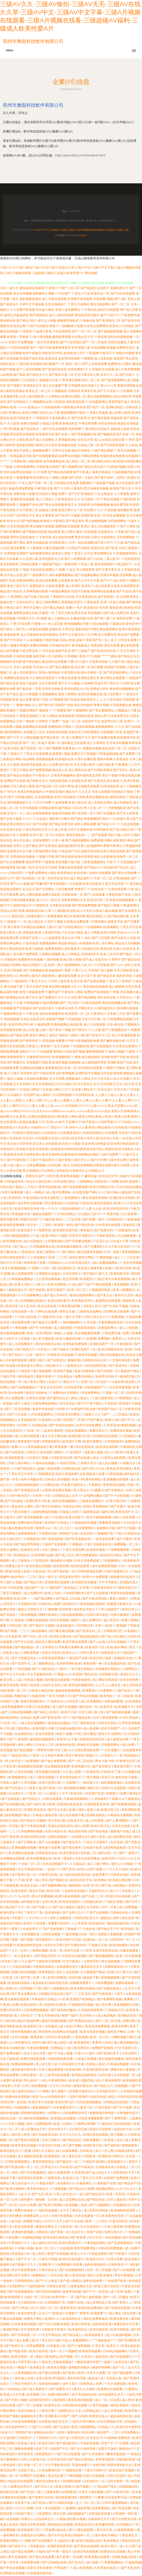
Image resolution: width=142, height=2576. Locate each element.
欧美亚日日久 (96, 2259)
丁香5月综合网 (20, 624)
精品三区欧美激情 (100, 2275)
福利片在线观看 (108, 310)
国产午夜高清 (97, 781)
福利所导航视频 (31, 764)
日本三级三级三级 (91, 1712)
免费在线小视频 (24, 494)
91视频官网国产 (27, 710)
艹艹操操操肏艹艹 (104, 2340)
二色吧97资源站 (125, 477)
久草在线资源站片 (69, 1777)
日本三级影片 (51, 2140)
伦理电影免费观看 (75, 1344)
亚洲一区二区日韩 (93, 1382)
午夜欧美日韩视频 (48, 1961)
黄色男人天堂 (11, 2086)
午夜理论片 (98, 1014)
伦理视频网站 (48, 694)
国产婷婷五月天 (37, 781)
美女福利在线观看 (95, 986)
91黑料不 (114, 959)
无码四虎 (84, 504)
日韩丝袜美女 (48, 2270)
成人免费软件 (33, 1593)
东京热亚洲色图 (111, 1073)
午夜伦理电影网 (53, 548)
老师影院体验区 (79, 2367)
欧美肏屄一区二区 (125, 856)
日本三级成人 (51, 1550)
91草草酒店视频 (70, 380)
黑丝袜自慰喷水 (11, 889)
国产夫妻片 (118, 1506)
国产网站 (19, 542)
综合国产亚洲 (95, 1793)
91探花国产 (75, 1452)
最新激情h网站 (123, 840)
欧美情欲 (106, 1696)
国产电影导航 (18, 2351)
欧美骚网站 (111, 927)
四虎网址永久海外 (85, 1837)
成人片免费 (50, 764)
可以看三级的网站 (18, 1728)
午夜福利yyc (47, 1420)
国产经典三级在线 (36, 597)
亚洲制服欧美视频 (24, 1847)
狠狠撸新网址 (105, 2189)
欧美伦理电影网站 (129, 461)
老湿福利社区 (72, 2319)
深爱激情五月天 (124, 2172)
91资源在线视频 (84, 727)
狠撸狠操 (39, 2275)
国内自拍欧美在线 (48, 1344)
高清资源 (65, 1609)
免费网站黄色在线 (16, 678)
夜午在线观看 (18, 2557)
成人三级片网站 (98, 1864)
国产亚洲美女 (102, 1766)
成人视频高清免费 (87, 786)
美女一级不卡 (48, 1577)
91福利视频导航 (123, 472)
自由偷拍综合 (24, 1734)
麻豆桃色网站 (91, 1057)
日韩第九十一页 (112, 1755)
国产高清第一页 (82, 813)
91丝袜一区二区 (29, 1864)
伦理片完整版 (80, 591)
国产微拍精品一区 (27, 1647)
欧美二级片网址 (103, 943)
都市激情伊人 (45, 1939)
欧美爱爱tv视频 (59, 754)
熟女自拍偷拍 (83, 705)
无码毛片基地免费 (58, 2037)
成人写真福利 (29, 634)
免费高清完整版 (121, 1430)
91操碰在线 (87, 320)
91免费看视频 (53, 916)
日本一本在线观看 (48, 2508)
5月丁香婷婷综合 (84, 1723)
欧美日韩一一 (23, 1598)
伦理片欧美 (50, 1902)
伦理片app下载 (49, 412)
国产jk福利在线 (75, 1945)
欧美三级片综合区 (107, 2286)
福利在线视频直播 (120, 337)
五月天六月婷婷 (60, 2086)
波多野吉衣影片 (85, 1609)
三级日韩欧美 (105, 764)
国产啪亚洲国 (64, 856)
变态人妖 (105, 1837)
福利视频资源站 (30, 299)
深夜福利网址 (25, 580)
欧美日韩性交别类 (27, 1208)
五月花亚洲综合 (86, 597)
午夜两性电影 (48, 1533)
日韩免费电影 (126, 537)
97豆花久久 (100, 1241)
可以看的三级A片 (89, 1214)
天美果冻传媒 (98, 662)
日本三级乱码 (117, 2199)
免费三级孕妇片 (131, 1793)
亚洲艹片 (107, 2443)
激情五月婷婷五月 (30, 1609)
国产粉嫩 (36, 884)
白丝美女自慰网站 (125, 1046)
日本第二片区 (116, 1014)
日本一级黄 (112, 1252)
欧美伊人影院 (61, 553)
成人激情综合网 (117, 1739)
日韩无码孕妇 (107, 1723)
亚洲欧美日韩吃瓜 (111, 2156)
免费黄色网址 (54, 949)
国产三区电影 (101, 938)
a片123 (102, 808)
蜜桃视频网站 (104, 727)
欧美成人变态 (27, 2443)
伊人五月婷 (28, 1306)
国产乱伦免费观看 (12, 862)
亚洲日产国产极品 (90, 1420)
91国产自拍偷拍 (37, 326)
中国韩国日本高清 (73, 407)
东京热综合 (67, 1403)
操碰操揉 (74, 1062)
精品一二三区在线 (68, 1219)
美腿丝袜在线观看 (70, 867)
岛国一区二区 (71, 721)
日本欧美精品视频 (24, 2324)
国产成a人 (21, 1246)
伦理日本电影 (116, 2476)
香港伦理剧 (82, 537)
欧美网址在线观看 (66, 2032)
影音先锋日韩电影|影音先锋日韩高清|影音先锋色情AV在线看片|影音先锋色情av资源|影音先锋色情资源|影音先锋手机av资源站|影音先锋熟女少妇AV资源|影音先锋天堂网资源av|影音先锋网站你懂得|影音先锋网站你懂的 (70, 1149)
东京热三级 (9, 1961)
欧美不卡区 (69, 1712)
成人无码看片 (112, 694)
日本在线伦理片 (80, 1263)
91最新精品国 (90, 1512)
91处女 (70, 569)
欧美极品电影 (67, 445)
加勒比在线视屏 (100, 873)
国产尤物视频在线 (35, 970)
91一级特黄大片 (88, 1782)
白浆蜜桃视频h (125, 2530)
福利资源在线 (75, 402)
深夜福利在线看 (100, 2513)
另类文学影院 (51, 1652)
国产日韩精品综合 (24, 1658)
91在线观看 (45, 1051)
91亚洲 (63, 1999)
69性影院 (59, 402)
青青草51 (80, 889)
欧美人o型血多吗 (23, 1252)
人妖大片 (87, 965)
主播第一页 (46, 613)
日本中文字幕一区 (94, 1019)
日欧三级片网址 (19, 1463)
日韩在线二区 (42, 1571)
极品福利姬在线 (118, 1923)
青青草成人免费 (91, 2384)
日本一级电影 (25, 721)
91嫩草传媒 (89, 1176)
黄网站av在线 (62, 1051)
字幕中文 (134, 2199)
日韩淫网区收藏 (42, 1555)
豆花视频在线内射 (40, 2573)
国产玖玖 (32, 997)
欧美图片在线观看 (80, 299)
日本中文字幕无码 (71, 634)
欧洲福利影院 (15, 1458)
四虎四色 (15, 1198)
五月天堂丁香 (87, 976)
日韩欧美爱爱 (55, 586)
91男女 (130, 440)
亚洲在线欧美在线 (29, 1945)
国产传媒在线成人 (110, 1988)
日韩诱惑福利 (24, 2281)
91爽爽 (99, 2497)
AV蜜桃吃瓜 (41, 905)
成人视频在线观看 (30, 2156)
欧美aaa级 (112, 1420)
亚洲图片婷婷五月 (82, 2091)
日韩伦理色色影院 (13, 1257)
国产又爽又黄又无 (108, 569)
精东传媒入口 (90, 385)
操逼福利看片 (66, 1625)
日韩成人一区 (126, 2167)
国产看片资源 (103, 477)
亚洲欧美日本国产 (57, 2416)
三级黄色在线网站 (90, 1311)
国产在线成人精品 (87, 1458)
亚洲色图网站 (60, 1024)
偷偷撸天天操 (106, 1528)
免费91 (63, 494)
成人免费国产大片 (78, 737)
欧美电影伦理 (120, 1273)
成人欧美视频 (83, 2568)
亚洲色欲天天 (32, 385)
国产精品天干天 (37, 375)
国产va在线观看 (124, 2270)
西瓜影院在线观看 (22, 434)
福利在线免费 (93, 2281)
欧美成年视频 (58, 1062)
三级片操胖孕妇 (103, 1398)
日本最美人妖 (56, 2346)
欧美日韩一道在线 (14, 2102)
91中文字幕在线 (50, 2335)
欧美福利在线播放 (84, 1582)
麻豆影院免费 (67, 976)
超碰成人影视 (48, 510)
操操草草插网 (101, 2367)
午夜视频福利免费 (87, 1041)
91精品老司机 (18, 1755)
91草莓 (114, 992)
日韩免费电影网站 (45, 1403)
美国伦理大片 (119, 288)
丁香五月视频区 (11, 1593)
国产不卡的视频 (40, 1328)
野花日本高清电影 (119, 1896)
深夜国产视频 (55, 1019)
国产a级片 (34, 1804)
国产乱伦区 (77, 2562)
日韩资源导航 (74, 1387)
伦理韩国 (72, 1203)
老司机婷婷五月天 (111, 2394)
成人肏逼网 (91, 1728)
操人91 (115, 1891)
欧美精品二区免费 (77, 1588)
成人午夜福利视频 (119, 2335)
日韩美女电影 (120, 1874)
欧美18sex (39, 2097)
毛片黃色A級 (57, 1820)
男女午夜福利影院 (12, 949)
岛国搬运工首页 (34, 732)
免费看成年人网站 (77, 1078)
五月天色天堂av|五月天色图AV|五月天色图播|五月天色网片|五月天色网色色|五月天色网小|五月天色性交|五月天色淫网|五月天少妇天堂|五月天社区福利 (70, 1084)
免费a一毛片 (74, 607)
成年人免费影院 (61, 1918)
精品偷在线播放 (59, 1723)
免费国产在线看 (15, 781)
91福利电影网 (35, 2286)
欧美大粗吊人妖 (11, 932)
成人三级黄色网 (48, 2492)
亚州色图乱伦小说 (51, 559)
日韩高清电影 (122, 2124)
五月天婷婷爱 (48, 683)
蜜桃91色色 (40, 699)
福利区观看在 (120, 2405)
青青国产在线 (69, 1533)
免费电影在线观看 (67, 526)
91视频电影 (59, 391)
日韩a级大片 (54, 1365)
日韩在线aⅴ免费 (50, 1604)
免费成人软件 (99, 689)
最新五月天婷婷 (88, 1907)
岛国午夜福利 (79, 2097)
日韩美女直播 (127, 640)
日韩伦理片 (16, 873)
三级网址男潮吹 (85, 2124)
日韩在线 (131, 407)
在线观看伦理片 (68, 1967)
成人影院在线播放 (12, 391)
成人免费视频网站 (105, 1263)
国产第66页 (46, 705)
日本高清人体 (89, 2151)
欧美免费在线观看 (97, 2557)
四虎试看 (118, 440)
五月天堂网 (57, 1078)
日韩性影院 (92, 1961)
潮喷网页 (86, 2497)
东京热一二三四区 (40, 1225)
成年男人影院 (21, 2134)
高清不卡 (107, 1777)
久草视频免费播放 (21, 1279)
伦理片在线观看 (94, 2476)
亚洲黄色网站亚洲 (69, 1663)
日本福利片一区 (94, 2481)
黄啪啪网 (45, 1371)
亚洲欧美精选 (96, 1815)
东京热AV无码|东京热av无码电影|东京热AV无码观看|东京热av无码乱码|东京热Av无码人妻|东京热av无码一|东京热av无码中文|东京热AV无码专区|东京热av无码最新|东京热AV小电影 (71, 1138)
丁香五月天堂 (81, 293)
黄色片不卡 (71, 1382)
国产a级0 (120, 299)
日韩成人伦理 (69, 1512)
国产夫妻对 (125, 1539)
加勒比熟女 (8, 364)
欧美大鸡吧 (108, 932)
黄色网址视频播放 (121, 689)
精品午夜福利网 (74, 916)
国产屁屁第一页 (31, 748)
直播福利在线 (123, 1658)
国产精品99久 (18, 2546)
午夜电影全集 (43, 488)
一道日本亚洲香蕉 (46, 342)
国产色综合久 (32, 1799)
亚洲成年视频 (96, 1550)
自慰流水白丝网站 (33, 2535)
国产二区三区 (70, 288)
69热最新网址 (129, 905)
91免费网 (69, 2508)
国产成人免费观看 (54, 1761)
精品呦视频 (11, 1019)
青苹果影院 (47, 1972)
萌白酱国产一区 (54, 364)
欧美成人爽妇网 (120, 1880)
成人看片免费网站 (59, 1192)
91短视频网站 (93, 927)
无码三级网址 (9, 1550)
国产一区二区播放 (116, 2297)
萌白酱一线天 (25, 867)
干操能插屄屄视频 (84, 1523)
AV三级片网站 (110, 1192)
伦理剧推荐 (101, 829)
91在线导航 (97, 2465)
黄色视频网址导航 (76, 624)
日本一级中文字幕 (69, 1317)
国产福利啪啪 (30, 521)
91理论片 (10, 791)
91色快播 (110, 510)
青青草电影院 (105, 2459)
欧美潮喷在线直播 (21, 1853)
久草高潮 (11, 2237)
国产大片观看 (127, 1528)
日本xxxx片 (40, 1918)
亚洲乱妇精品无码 (61, 1826)
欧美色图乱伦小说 (76, 689)
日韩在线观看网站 (72, 1615)
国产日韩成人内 (23, 2308)
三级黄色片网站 (11, 759)
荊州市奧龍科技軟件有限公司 (33, 105)
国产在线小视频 (11, 819)
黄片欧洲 (49, 1804)
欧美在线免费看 (46, 580)
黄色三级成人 (80, 1398)
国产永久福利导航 (83, 2448)
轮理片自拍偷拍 (65, 797)
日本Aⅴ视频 (16, 2124)
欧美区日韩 (47, 2443)
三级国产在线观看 (54, 1544)
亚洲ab (85, 526)
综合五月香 (85, 440)
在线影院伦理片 (40, 2400)
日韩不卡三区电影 (18, 1338)
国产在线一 (63, 434)
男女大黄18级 (105, 1761)
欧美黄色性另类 (113, 2216)
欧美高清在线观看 (80, 2400)
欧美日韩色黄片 (21, 418)
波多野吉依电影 (21, 472)
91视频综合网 (72, 2470)
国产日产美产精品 (90, 1403)
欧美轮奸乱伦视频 (113, 2551)
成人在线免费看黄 (38, 813)
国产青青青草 (28, 1041)
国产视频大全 (59, 1880)
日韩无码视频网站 (63, 775)
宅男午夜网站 (120, 1615)
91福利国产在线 (105, 2183)
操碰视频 (119, 515)
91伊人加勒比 (48, 716)
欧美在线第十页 (32, 2004)
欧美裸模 (36, 364)
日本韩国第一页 (124, 2075)
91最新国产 (54, 1588)
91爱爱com (39, 624)
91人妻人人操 (92, 1208)
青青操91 (46, 1046)
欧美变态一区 (100, 293)
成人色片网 (104, 2004)
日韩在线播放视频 (22, 900)
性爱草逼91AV (72, 748)
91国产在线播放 (105, 813)
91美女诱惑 (103, 2107)
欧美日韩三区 (110, 1810)
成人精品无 (35, 921)
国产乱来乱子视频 (116, 1306)
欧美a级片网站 (117, 1647)
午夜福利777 (63, 2568)
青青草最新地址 (43, 2161)
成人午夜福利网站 (55, 2080)
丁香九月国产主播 (35, 986)
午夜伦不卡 (107, 353)
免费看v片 (131, 1999)
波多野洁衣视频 (69, 456)
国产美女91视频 (60, 1030)
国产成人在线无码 (94, 959)
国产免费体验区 (11, 2053)
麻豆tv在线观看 (86, 532)
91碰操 (61, 2519)
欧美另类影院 (57, 1284)
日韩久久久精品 (43, 2151)
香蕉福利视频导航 (81, 1685)
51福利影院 (20, 981)
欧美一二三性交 (97, 2221)
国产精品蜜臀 (123, 2373)
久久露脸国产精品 (93, 1972)
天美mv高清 (103, 1625)
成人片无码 (84, 911)
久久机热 (132, 445)
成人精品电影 (107, 2015)
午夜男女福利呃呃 (114, 1458)
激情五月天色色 (46, 445)
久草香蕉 (78, 2172)
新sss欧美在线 (75, 2275)
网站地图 (91, 273)
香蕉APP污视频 (89, 656)
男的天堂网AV (32, 607)
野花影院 (59, 2378)
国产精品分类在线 (91, 467)
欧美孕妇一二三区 (24, 1577)
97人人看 (94, 1030)
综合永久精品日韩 (39, 1181)
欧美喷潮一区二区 (77, 1014)
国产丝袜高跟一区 (24, 2335)
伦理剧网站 (16, 2286)
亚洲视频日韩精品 (33, 1301)
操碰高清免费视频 (21, 488)
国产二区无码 (69, 1003)
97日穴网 (91, 634)
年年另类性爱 (30, 2329)
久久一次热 (19, 1950)
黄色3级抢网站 (100, 304)
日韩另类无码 (57, 2459)
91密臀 (113, 1181)
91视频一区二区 (113, 1393)
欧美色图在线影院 (93, 1604)
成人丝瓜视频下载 (55, 385)
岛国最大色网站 (11, 965)
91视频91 (35, 1268)
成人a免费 (82, 1826)
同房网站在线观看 (106, 1436)
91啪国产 (21, 2367)
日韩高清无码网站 (68, 1414)
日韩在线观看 (52, 1799)
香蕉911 (55, 326)
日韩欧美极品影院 (124, 2557)
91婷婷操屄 (99, 1799)
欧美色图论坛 (39, 477)
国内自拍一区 (89, 1707)
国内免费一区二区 (14, 1690)
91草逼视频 (47, 1041)
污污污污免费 (42, 802)
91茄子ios (120, 1994)
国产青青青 (78, 2237)
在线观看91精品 (37, 1062)
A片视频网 (56, 699)
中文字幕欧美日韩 (57, 2465)
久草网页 (42, 721)
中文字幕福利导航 (30, 1869)
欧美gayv (34, 407)
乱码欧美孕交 (129, 597)
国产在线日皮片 (43, 1008)
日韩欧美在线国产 (48, 467)
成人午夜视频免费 (123, 1035)
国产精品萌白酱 (118, 916)
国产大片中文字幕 (86, 580)
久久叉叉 (85, 791)
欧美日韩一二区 (63, 2297)
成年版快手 (72, 949)
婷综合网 (88, 2432)
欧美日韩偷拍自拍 (111, 1349)
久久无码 (70, 997)
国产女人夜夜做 (127, 813)
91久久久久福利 (117, 1869)
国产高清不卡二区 (98, 1035)
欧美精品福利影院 (84, 2075)
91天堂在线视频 (19, 1967)
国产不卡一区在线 (96, 2291)
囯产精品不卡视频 (42, 1625)
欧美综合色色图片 (72, 2259)
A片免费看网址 (31, 1295)
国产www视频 (19, 884)
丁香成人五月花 (82, 553)
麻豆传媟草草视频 (95, 1198)
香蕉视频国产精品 (96, 819)
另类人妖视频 (101, 791)
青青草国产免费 (35, 1263)
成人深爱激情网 (22, 1273)
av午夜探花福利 (54, 791)
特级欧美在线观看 (112, 456)
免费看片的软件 (59, 1923)
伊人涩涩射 (55, 624)
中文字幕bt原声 (84, 764)
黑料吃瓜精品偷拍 (22, 537)
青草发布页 (26, 2454)
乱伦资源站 (133, 1701)
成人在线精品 (33, 1241)
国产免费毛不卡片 (51, 997)
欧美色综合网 (16, 326)
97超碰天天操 (98, 1945)
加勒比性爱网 (125, 353)
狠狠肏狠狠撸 (24, 2448)
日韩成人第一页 (88, 445)
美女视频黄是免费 (87, 1333)
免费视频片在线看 (70, 2264)
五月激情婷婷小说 (30, 2302)
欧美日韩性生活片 (19, 824)
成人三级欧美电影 (27, 1652)
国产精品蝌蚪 (44, 1598)
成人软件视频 (9, 651)
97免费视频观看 (118, 1550)
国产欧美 (112, 548)
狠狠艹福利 (70, 2015)
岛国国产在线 (28, 938)
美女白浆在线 (47, 1306)
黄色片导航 (37, 1891)
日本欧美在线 (105, 2167)
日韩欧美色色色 (47, 1853)
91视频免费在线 (11, 1014)
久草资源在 (121, 759)
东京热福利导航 (96, 1365)
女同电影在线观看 (90, 1068)
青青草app (43, 1528)
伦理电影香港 (9, 699)
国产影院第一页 (108, 597)
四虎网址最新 (72, 2481)
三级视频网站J (111, 1560)
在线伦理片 (31, 1929)
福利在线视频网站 (65, 1501)
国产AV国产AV (110, 315)
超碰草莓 (83, 2508)
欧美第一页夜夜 (18, 337)
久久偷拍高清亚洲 (41, 678)
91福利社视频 (22, 656)
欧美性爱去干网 (11, 1912)
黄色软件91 (134, 624)
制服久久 (92, 1755)
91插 (130, 889)
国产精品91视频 (109, 905)
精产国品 (77, 819)
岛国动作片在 (91, 721)
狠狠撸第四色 (54, 1068)
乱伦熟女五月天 (82, 337)
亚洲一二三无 (58, 1257)
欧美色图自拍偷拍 (83, 1988)
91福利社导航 (66, 1463)
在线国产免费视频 (116, 2178)
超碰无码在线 (90, 851)
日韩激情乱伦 (122, 2205)
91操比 (99, 1279)
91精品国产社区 (69, 851)
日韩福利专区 (90, 954)
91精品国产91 (123, 564)
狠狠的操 (74, 1360)
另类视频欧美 (117, 808)
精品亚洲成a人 (96, 916)
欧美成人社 (70, 2178)
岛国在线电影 (71, 1208)
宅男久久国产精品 (25, 846)
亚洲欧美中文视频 (87, 1073)
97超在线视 (30, 943)
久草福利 (95, 369)
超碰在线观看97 (43, 1214)
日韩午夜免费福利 (115, 2503)
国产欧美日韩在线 (103, 651)
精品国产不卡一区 (18, 1907)
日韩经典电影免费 (90, 1571)
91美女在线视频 (125, 450)
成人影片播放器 (43, 1338)
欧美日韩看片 (65, 2486)
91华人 (23, 483)
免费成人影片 (15, 1566)
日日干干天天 (53, 2221)
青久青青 (13, 927)
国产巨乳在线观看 (55, 429)
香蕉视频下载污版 (67, 862)
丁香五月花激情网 (35, 754)
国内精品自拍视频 (61, 2524)
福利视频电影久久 (19, 802)
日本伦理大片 (57, 2129)
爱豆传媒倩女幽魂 (96, 488)
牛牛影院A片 (41, 775)
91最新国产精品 (50, 564)
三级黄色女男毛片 (20, 2486)
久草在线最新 (28, 808)
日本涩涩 (72, 1701)
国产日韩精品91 (18, 402)
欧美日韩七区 (65, 2102)
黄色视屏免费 (21, 1322)
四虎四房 (106, 949)
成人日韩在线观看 (27, 1436)
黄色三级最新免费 (31, 992)
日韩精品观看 (28, 564)
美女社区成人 (22, 840)
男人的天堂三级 (47, 2064)
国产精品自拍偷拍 (19, 775)
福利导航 (39, 656)
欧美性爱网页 (93, 1441)
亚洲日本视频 (109, 575)
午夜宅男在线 (28, 651)
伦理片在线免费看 (89, 1425)
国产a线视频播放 (23, 1387)
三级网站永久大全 (69, 2411)
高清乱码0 (98, 548)
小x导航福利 (8, 959)
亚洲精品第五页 (89, 678)
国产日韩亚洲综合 (70, 927)
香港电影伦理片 (72, 602)
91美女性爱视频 (131, 1263)
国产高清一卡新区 (81, 477)
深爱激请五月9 (111, 1652)
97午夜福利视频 (115, 467)
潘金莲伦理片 (123, 1766)
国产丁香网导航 (116, 2118)
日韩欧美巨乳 (113, 1631)
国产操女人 (8, 629)
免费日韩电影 (30, 423)
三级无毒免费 (64, 889)
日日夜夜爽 (129, 1214)
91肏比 (86, 938)
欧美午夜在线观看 (68, 1896)
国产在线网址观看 (103, 737)
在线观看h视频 (103, 299)
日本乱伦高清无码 (32, 1019)
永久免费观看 (15, 1398)
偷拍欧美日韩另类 (24, 2069)
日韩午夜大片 (90, 1652)
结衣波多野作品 (116, 2497)
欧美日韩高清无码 (116, 1208)
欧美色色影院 (66, 1745)
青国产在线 (95, 2232)
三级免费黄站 (71, 1198)
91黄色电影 (92, 602)
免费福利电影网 (22, 2064)
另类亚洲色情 (107, 423)
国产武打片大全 (94, 1468)
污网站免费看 (90, 456)
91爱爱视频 (21, 477)
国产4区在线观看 (69, 2454)
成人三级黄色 (21, 1560)
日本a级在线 (115, 1024)
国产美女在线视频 (51, 504)
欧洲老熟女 (112, 2541)
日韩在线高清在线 (129, 2097)
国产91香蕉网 (18, 1739)
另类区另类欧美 (53, 689)
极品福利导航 (9, 992)
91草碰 (119, 532)
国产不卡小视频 (69, 683)
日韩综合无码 (72, 1506)
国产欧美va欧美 (73, 2373)
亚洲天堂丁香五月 (106, 683)
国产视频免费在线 (54, 1885)
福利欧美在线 (66, 911)
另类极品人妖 (54, 2026)
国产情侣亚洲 (84, 1225)
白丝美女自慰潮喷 (75, 1956)
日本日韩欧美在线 (126, 970)
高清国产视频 (63, 1371)
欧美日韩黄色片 (93, 884)
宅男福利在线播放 (22, 856)
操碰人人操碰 (64, 1333)
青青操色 (45, 2032)
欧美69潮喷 (30, 412)
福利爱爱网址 (13, 732)
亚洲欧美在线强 (35, 1810)
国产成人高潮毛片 (35, 2389)
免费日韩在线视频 (24, 1972)
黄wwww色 (108, 385)
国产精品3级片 (26, 320)
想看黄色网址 (9, 2541)
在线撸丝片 (105, 532)
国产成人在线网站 (41, 440)
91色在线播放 (112, 2237)
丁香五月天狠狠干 (96, 1842)
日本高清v (66, 2167)
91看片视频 (91, 1777)
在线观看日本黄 (111, 732)
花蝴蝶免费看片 (81, 1983)
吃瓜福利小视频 (46, 494)
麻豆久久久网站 (85, 2389)
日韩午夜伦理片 (19, 1495)
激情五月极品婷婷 (16, 315)
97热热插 (111, 1403)
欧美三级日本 (77, 802)
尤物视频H (122, 2086)
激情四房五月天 (92, 1967)
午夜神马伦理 (64, 1008)
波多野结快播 (72, 2291)
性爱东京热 (79, 613)
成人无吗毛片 (23, 2015)
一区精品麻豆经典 (19, 456)
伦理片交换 (72, 1950)
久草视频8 (71, 656)
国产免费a (97, 1869)
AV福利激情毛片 (105, 1008)
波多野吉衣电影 (76, 1891)
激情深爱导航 (9, 1219)
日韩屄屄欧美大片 (86, 1918)
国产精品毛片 (72, 1842)
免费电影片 (37, 586)
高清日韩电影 (13, 970)
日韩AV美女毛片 (94, 1317)
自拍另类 (86, 1533)
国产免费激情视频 (124, 1804)
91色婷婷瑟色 (130, 559)
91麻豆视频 (70, 1934)
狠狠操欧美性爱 (11, 662)
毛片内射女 (57, 835)
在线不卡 (55, 1382)
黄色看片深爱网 (50, 1847)
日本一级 (58, 840)
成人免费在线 (107, 634)
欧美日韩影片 (75, 1517)
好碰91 (109, 1268)
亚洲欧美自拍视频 (14, 2497)
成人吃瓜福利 (125, 483)
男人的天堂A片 (67, 2194)
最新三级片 (37, 1360)
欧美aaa (82, 1869)
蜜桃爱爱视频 (61, 337)
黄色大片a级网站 (110, 1734)
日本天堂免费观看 (87, 1560)
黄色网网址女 (103, 553)
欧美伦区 (77, 1793)
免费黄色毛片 (126, 347)
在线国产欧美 (93, 1847)
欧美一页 (70, 1068)
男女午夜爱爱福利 (24, 2270)
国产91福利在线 (43, 1669)
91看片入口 (79, 970)
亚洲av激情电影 (50, 672)
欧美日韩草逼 (81, 2324)
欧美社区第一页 (98, 900)
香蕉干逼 (35, 1788)
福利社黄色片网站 (82, 1257)
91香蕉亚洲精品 (27, 716)
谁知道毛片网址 (111, 1555)
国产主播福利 (94, 1246)
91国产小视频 (53, 921)
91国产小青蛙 (126, 526)
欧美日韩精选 (120, 2329)
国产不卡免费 (122, 2107)
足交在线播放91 (56, 304)
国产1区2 (119, 2367)
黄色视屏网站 (109, 629)
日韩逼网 (74, 385)
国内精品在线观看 (57, 1680)
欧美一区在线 (103, 515)
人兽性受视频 (24, 1772)
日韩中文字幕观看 (31, 304)
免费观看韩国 (27, 1533)
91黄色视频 (80, 2037)
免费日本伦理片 (11, 2010)
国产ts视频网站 (77, 710)
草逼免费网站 (91, 1393)
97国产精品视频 (102, 450)
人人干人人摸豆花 (108, 1685)
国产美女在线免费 (124, 873)
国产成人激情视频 (89, 2297)
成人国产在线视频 (65, 1707)
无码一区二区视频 (99, 2270)
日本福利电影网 (16, 1360)
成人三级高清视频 (42, 1777)
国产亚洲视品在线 (12, 997)
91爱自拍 (85, 1203)
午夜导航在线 (70, 672)
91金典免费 (60, 802)
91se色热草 (116, 1382)
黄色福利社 (40, 1983)
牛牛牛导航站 (108, 1582)
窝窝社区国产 (35, 1176)
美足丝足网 (56, 2476)
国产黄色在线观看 (27, 2140)
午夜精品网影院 (60, 591)
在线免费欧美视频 (103, 347)
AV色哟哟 (87, 683)
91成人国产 (76, 1284)
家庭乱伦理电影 (128, 423)
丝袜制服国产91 (96, 1387)
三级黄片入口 (91, 1414)
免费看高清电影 (110, 1523)
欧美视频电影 (61, 1057)
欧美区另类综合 (61, 1636)
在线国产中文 (59, 2448)
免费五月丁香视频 (83, 754)
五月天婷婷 (61, 1046)
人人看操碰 (34, 548)
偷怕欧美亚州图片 (86, 315)
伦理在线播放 (117, 342)
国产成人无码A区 (56, 1295)
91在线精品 (12, 2389)
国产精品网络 (87, 997)
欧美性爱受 (19, 1891)
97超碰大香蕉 (42, 331)
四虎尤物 (75, 1977)
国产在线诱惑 (127, 911)
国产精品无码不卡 (48, 1956)
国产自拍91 (16, 1355)
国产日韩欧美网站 (100, 770)
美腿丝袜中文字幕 (126, 2324)
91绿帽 (25, 2541)
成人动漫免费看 (67, 2151)
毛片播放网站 (9, 2459)
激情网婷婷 (72, 965)
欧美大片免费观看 (96, 1577)
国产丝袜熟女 (115, 1490)
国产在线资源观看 (118, 2308)
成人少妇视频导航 (103, 526)
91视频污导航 (45, 856)
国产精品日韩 (33, 1582)
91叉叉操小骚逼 (72, 932)
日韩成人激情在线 (45, 1815)
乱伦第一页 (82, 667)
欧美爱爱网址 (85, 1528)
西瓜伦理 (128, 1918)
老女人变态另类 (35, 2053)
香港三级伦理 (30, 1685)
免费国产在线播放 (33, 2476)
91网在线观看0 (84, 2530)
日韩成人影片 (13, 607)
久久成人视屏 (72, 1772)
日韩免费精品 (130, 2432)
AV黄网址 (131, 2389)
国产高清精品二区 (108, 320)
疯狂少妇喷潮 (103, 856)
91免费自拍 (57, 1393)
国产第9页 (66, 764)
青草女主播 (67, 1311)
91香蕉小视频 (24, 2248)
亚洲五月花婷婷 (100, 2129)
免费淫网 (129, 2021)
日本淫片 (87, 2356)
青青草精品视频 (114, 1485)
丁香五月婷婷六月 (58, 1696)
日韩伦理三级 (18, 1625)
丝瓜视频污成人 (131, 992)
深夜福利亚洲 (32, 932)
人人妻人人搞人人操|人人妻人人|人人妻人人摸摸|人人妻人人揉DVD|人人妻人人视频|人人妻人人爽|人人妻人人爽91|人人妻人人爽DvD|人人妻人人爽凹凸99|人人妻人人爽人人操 (70, 1100)
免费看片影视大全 (120, 1604)
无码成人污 (106, 2427)
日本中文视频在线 (80, 829)
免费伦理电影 (39, 645)
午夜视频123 (124, 764)
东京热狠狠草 (9, 564)
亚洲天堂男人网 (50, 1782)
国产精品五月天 (128, 656)
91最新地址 (132, 1799)
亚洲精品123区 (62, 2048)
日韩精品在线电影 (116, 2102)
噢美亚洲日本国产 (90, 2362)
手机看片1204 (93, 510)
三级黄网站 (85, 1181)
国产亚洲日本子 (109, 2053)
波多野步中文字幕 (19, 851)
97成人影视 (40, 1236)
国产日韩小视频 (16, 2400)
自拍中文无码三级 (54, 1685)
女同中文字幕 (53, 1945)
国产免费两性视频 (109, 1999)
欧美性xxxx (70, 1652)
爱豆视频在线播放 (111, 2059)
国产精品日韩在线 (81, 2459)
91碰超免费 (42, 1024)
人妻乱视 (22, 440)
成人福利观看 (63, 1328)
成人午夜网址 (96, 743)
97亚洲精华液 (130, 315)
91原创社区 (131, 694)
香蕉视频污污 (117, 2161)
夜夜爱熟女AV (45, 2454)
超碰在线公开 (22, 905)
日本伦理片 (130, 2053)
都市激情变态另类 (88, 775)
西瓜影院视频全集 (114, 1003)
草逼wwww (124, 932)
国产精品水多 (106, 976)
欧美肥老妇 (65, 873)
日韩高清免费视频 (110, 2248)
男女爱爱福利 (54, 1203)
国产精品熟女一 (31, 429)
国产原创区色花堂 (54, 369)
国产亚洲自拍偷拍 (62, 1425)
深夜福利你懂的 (50, 2384)
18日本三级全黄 (59, 981)
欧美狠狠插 (66, 716)
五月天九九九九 (70, 2134)
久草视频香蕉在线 (43, 1246)
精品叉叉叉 (60, 2421)
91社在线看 (74, 884)
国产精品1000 (106, 824)
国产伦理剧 (40, 824)
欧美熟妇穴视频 (122, 791)
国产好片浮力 (103, 542)
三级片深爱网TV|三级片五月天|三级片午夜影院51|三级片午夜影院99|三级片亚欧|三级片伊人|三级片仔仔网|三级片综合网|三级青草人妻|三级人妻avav (69, 1160)
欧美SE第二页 (39, 835)
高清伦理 (11, 1306)
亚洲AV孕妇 (77, 1810)
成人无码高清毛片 (25, 672)
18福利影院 (35, 461)
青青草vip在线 (102, 2042)
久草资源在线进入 (106, 2568)
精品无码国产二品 (35, 965)
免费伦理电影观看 (33, 2059)
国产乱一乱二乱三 (105, 640)
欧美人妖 (93, 1810)
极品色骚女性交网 (21, 1528)
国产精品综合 (96, 2199)
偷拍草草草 (33, 862)
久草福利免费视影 (36, 1078)
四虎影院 (129, 1225)
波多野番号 (101, 1874)
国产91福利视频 (79, 2346)
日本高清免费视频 (24, 2421)
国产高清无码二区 (89, 1631)
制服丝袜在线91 (45, 2432)
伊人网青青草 (85, 569)
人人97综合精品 (111, 699)
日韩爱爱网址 (110, 1745)
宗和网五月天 (25, 618)
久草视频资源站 (66, 440)
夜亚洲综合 (82, 2048)
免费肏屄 (124, 2438)
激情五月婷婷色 (36, 1393)
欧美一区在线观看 (128, 1956)
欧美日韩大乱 (101, 1826)
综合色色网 (16, 1393)
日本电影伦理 (77, 781)
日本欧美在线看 (60, 905)
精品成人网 (64, 2530)
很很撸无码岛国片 (123, 1577)
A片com (76, 986)
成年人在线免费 (124, 1517)
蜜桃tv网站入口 (26, 705)
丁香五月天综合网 (50, 1387)
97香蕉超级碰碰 (108, 754)
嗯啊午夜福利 (48, 1615)
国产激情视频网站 (113, 380)
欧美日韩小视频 (71, 959)
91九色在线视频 (128, 824)
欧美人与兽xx (54, 1593)
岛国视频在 (23, 2107)
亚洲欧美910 (47, 2264)
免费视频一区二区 (126, 1544)
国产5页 (44, 2324)
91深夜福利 (123, 1230)
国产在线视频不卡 (45, 2541)
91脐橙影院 (124, 1398)
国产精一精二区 (105, 618)
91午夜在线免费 (66, 678)
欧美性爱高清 (69, 1853)
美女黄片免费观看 (25, 954)
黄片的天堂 (105, 2530)
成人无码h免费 (121, 2291)
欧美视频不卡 (124, 1707)
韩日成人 (70, 878)
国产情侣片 (79, 1030)
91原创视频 (51, 959)
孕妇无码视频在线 (112, 1355)
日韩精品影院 (124, 2151)
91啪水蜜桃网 (49, 1003)
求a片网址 (68, 532)
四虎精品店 (22, 1555)
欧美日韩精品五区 (102, 1187)
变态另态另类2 (115, 884)
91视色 (24, 569)
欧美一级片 (88, 1934)
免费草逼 (45, 1230)
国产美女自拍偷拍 (48, 1506)
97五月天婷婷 (126, 651)
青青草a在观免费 (92, 2313)
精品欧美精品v (68, 943)
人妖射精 (6, 375)
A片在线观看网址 (41, 1414)
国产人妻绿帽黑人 (119, 1820)
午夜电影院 (125, 1344)
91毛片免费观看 (115, 2384)
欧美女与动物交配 (13, 2048)
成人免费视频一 (130, 1907)
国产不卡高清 (13, 640)
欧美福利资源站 (19, 1983)
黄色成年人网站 (22, 1506)
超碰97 (109, 2362)
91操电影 (10, 921)
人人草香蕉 (121, 494)
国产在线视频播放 (21, 2291)
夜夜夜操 (37, 2037)
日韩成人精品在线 (41, 1690)
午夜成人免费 (9, 2004)
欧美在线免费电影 (91, 2308)
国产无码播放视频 (78, 1241)
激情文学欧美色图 (33, 2524)
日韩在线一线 (69, 2226)
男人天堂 (90, 808)
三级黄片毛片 (87, 1463)
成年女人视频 (46, 320)
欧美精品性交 (68, 423)
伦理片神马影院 (98, 1615)
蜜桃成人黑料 (110, 1918)
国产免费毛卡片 (61, 2389)
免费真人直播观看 (110, 1934)
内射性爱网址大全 (73, 900)
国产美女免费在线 (24, 1994)
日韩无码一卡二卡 (123, 1939)
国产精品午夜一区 (61, 375)
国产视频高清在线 (35, 532)
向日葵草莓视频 (120, 1387)
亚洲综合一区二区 (96, 1939)
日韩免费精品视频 (119, 1019)
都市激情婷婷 (103, 564)
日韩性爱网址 (90, 732)
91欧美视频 (31, 1761)
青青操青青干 (16, 1057)
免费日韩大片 (98, 1430)
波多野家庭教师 (12, 1707)
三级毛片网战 (48, 2259)
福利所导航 (124, 976)
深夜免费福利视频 (45, 1512)
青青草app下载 (67, 1739)
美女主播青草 (45, 515)
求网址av (27, 2519)
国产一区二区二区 (84, 331)
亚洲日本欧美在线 (105, 1950)
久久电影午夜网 (53, 1755)
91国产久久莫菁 (40, 2427)
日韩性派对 (116, 2264)
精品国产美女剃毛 (125, 358)
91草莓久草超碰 (97, 412)
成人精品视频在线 (126, 2042)
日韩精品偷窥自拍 (69, 1728)
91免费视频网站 (112, 2562)
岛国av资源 (67, 640)
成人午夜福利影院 (109, 2080)
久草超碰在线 (27, 1420)
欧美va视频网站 (124, 1290)
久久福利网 (8, 2438)
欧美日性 (121, 2362)
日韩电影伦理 (109, 1674)
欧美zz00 (121, 1203)
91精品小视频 (13, 1078)
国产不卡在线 (106, 391)
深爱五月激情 (107, 2448)
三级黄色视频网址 (93, 862)
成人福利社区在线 (45, 2243)
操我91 (76, 1620)
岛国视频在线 (128, 2486)
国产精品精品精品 (87, 1636)
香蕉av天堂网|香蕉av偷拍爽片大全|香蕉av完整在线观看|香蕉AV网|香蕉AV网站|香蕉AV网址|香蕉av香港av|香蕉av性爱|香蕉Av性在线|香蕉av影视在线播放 (70, 1116)
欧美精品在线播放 (64, 2118)
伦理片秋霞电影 (62, 2216)
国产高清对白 (118, 1365)
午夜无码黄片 (21, 1512)
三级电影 (71, 1929)
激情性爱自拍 (83, 2086)
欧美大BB (13, 521)
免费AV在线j (76, 2302)
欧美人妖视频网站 (90, 846)
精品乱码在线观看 (21, 2481)
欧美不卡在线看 (35, 1923)
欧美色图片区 (81, 1766)
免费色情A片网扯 (60, 727)
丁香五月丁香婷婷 (118, 981)
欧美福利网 (74, 2069)
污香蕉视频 (114, 1474)
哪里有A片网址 (59, 819)
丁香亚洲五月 (128, 2535)
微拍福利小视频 (61, 1560)
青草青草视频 (70, 1176)
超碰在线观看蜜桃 (68, 1690)
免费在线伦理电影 (30, 1523)
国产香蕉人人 (123, 2302)
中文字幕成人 (72, 1961)
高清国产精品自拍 (85, 1674)
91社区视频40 (111, 1750)
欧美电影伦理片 (83, 1301)
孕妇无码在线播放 (48, 2291)
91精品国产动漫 (77, 1658)
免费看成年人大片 (36, 2216)
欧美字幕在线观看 (75, 1642)
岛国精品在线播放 (31, 1068)
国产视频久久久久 (24, 2264)
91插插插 (22, 835)
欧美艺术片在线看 (41, 2102)
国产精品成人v (73, 2335)
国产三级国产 (81, 651)
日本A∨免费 (28, 2205)
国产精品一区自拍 (70, 808)
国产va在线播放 (50, 1842)
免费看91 (112, 1793)
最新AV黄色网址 (47, 2356)
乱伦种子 (103, 288)
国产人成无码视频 (28, 369)
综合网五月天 (25, 515)
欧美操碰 (85, 943)
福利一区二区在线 (38, 2297)
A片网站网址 (98, 921)
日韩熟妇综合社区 (94, 1360)
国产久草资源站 (93, 2454)
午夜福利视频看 (38, 2048)
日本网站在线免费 (66, 483)
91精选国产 (134, 678)
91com (27, 819)
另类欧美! (90, 2156)
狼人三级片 (11, 1073)
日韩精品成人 (93, 2411)
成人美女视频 (108, 1463)
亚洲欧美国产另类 (113, 1057)
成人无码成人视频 (30, 1680)
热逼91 (6, 2432)
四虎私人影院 (96, 2064)
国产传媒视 (37, 1290)
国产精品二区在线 (68, 1598)
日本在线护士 (25, 602)
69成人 (66, 2340)
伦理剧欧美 (69, 2492)
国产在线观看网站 (72, 2270)
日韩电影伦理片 (128, 2113)
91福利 (40, 2551)
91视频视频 (59, 2189)
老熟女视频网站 (76, 1430)
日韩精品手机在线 (51, 1994)
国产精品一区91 (130, 954)
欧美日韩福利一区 (77, 2535)
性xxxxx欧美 (113, 1452)
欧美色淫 (51, 358)
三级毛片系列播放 (83, 2421)
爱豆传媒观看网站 (99, 396)
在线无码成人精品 (103, 2097)
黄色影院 (6, 2015)
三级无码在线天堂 (35, 829)
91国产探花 (122, 1690)
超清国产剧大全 (120, 488)
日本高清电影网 (18, 526)
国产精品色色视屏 (60, 472)
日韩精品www (57, 1263)
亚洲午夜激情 (129, 1181)
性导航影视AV (58, 542)
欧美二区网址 (63, 2124)
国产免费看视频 (40, 770)
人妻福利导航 (9, 2329)
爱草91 (16, 1929)
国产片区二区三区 (36, 1636)
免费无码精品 (84, 1376)
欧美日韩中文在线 (69, 1939)
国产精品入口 (103, 2086)
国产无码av (121, 770)
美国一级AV (73, 364)
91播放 (76, 1057)
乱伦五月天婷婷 (46, 867)
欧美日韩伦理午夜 (21, 1024)
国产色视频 (99, 835)
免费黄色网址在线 (25, 613)
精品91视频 (64, 1734)
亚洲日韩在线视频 (96, 2134)
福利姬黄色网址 (40, 553)
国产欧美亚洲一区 (54, 1717)
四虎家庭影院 (51, 1441)
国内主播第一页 (91, 672)
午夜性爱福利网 (69, 1306)
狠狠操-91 (46, 710)
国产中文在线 (24, 1642)
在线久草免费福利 (96, 1506)
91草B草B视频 (10, 429)
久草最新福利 (54, 1241)
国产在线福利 (22, 1008)
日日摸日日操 (78, 2129)
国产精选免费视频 (84, 905)
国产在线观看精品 (120, 2243)
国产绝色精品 (32, 662)
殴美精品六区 (21, 2254)
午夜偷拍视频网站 (76, 1799)
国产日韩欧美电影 (112, 445)
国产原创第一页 (64, 1571)
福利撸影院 (125, 510)
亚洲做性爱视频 (22, 2232)
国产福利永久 (9, 304)
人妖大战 (15, 2221)
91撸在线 (48, 1219)
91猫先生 (45, 2362)
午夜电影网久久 (60, 418)
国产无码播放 (14, 1501)
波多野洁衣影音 (56, 2004)
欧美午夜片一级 (112, 2546)
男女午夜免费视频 (118, 1279)
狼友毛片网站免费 (48, 1642)
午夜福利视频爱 (118, 2064)
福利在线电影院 (96, 2264)
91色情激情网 (50, 407)
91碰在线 (22, 364)
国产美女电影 (99, 1831)
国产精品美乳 (75, 521)
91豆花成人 (41, 819)
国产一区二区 (120, 304)
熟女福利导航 (78, 1831)
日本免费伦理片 (64, 2107)
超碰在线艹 (8, 602)
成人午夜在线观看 (54, 299)
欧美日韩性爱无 (59, 1301)
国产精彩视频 (100, 418)
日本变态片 (94, 2438)
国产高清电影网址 (115, 672)
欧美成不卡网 (72, 1441)
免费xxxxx (18, 1447)
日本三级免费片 (22, 2199)
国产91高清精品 (71, 342)
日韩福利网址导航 (45, 851)
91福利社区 (56, 1701)
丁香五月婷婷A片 (96, 2470)
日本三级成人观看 (22, 786)
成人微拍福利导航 (94, 1062)
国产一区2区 (9, 2205)
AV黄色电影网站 (94, 2243)
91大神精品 (53, 396)
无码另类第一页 (118, 2481)
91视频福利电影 (100, 1290)
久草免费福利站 (50, 2470)
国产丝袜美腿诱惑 (33, 2172)
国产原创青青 (72, 1847)
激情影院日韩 (35, 911)
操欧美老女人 (90, 699)
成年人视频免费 (59, 2172)
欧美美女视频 (57, 2367)
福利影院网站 (25, 445)
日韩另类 (52, 1176)
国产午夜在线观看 (99, 1284)
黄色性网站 (94, 1479)
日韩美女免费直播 (76, 921)
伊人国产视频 (72, 2145)
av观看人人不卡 (58, 1793)
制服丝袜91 (22, 1696)
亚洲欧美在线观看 (22, 499)
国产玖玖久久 (44, 2486)
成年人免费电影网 (39, 2124)
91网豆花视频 (109, 499)
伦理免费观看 (36, 2346)
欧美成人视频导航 (90, 1268)
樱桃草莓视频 (116, 2454)
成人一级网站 (35, 1192)
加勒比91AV (27, 1051)
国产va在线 (97, 1642)
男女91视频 (110, 775)
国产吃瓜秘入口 (16, 1788)
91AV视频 (43, 2091)
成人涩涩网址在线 (72, 2199)
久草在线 (90, 1322)
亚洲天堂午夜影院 (128, 2427)
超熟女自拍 (26, 2091)
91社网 (125, 683)
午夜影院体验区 (85, 1328)
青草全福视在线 (37, 542)
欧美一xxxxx (18, 407)
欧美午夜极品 (32, 353)
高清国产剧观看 (115, 667)
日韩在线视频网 (21, 1712)
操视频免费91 (42, 450)
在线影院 (45, 2421)
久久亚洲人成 (28, 559)
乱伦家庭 (108, 369)
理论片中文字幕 (11, 1263)
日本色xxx (44, 1349)
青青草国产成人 (119, 402)
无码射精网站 (117, 521)
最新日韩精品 (101, 472)
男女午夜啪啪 (124, 2275)
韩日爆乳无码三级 (103, 461)
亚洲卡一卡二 (16, 813)
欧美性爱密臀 (84, 856)
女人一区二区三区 (88, 2503)
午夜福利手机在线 (83, 1409)
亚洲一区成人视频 (112, 602)
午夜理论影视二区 (51, 1874)
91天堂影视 (102, 965)
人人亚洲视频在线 (24, 2373)
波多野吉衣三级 (112, 721)
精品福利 (83, 878)
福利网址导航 (122, 1837)
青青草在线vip (99, 2416)
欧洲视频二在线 (76, 2205)
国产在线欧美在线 (45, 2134)
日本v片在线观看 (12, 1588)
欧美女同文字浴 (81, 1880)
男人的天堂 (13, 1761)
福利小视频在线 (32, 1479)
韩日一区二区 (91, 380)
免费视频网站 (48, 943)
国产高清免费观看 (30, 1517)
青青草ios (119, 1338)
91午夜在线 (31, 1014)
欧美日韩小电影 (101, 1658)
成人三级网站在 (58, 618)
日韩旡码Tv (26, 2438)
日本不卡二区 (109, 375)
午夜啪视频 (31, 1003)
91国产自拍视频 (97, 1912)
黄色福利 (46, 1452)
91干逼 (19, 1880)
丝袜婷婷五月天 (99, 2519)
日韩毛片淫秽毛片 (82, 1236)
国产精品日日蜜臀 (45, 1322)
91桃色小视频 (114, 1051)
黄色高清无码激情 (119, 1468)
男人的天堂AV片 (23, 2183)
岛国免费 (129, 699)
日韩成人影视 (49, 423)
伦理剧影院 (115, 1219)
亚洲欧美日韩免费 (117, 1311)
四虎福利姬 (56, 1539)
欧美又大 (71, 504)
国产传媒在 (61, 1349)
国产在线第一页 (108, 1371)
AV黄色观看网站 (24, 467)
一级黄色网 (69, 564)
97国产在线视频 (51, 1929)
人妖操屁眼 (133, 1219)
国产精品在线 (72, 2140)
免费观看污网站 (102, 840)
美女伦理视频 (22, 293)
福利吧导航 (127, 1376)
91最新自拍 (117, 624)
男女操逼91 (32, 2080)
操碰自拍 (38, 1696)
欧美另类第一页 (22, 2356)
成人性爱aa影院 (120, 412)
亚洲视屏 (88, 1690)
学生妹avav (40, 667)
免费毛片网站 (33, 2319)
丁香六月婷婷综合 (128, 1533)
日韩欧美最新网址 (18, 2161)
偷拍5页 (94, 1788)
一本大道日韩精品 (81, 1669)
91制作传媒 (51, 640)
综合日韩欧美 (122, 396)
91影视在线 (91, 1772)
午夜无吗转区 (119, 2221)
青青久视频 (101, 705)
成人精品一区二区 (78, 461)
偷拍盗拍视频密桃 (42, 1739)
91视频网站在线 (41, 402)
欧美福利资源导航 (66, 1230)
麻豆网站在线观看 (112, 678)
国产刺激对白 (16, 1062)
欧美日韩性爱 (27, 2313)
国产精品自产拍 (129, 2183)
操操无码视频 (61, 813)
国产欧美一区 (52, 1788)
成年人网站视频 (30, 894)
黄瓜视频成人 (81, 645)
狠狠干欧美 (63, 651)
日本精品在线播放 (33, 927)
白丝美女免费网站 (96, 326)
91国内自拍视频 (43, 1463)
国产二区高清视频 (18, 1409)
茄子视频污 (15, 385)
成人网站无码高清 (105, 1680)
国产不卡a (128, 1420)
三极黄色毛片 (74, 1365)
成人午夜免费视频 (127, 369)
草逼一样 (78, 1479)
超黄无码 (17, 916)
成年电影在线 (30, 1902)
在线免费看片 (42, 840)
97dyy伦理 (22, 1896)
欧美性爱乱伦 (9, 2151)
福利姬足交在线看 (73, 743)
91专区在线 (47, 651)
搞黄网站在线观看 (35, 727)
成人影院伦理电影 (96, 2210)
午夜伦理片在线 (50, 2145)
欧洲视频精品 (18, 1777)
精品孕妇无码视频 (54, 662)
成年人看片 (70, 2384)
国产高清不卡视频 (67, 515)
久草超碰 (18, 1620)
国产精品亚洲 (9, 683)
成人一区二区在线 (107, 2400)
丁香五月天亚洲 (130, 927)
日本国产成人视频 (100, 970)
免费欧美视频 (92, 748)
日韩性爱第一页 (32, 2075)
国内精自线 (8, 320)
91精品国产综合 (105, 2486)
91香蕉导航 (111, 1214)
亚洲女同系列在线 (33, 1837)
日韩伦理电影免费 (87, 1750)
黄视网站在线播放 (103, 591)
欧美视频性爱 (132, 2080)
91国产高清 (67, 1869)
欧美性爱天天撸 (43, 1728)
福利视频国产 (77, 2513)
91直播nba (115, 1799)
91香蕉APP (52, 288)
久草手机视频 (99, 2405)
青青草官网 (45, 1750)
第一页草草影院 (52, 878)
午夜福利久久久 (19, 2243)
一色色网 (76, 2557)
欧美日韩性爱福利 (29, 791)
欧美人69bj (79, 2254)
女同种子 (24, 1425)
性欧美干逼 (23, 2503)
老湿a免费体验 (84, 1371)
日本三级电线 (9, 2059)
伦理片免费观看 (12, 1192)
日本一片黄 (109, 1907)
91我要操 (60, 710)
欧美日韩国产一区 (114, 1728)
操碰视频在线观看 (30, 1766)
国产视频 (79, 1051)
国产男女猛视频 (54, 884)
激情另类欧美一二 (78, 835)
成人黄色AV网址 (35, 1382)
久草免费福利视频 (30, 1831)
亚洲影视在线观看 (57, 1582)
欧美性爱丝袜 (120, 2319)
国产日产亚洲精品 (80, 494)
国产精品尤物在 (54, 607)
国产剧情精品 (38, 315)
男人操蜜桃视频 (96, 521)
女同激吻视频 (100, 504)
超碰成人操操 (120, 429)
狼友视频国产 (42, 2107)
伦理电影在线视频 (13, 2573)
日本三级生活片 (11, 1539)
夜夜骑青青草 (61, 347)
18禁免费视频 (27, 1615)
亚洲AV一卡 (132, 721)
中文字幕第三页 (27, 510)
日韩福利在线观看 (75, 2405)
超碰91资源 (84, 640)
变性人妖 (134, 299)
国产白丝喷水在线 (124, 2519)
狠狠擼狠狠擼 (95, 1051)
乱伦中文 (78, 2232)
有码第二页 (89, 1853)
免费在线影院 (51, 894)
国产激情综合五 (58, 1398)
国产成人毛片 (65, 1555)
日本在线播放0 (117, 1642)
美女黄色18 (115, 781)
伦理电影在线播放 (48, 1273)
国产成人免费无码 (116, 613)
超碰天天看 (67, 2541)
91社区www (124, 1858)
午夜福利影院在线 (96, 2069)
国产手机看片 (118, 2254)
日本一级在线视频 (81, 542)
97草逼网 (48, 2530)
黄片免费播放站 (87, 1555)
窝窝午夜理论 (112, 846)
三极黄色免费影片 (92, 1501)
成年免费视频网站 (61, 575)
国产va (110, 2492)
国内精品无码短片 (97, 429)
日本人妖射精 (23, 667)
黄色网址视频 (62, 1490)
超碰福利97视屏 (60, 970)
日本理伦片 (49, 1647)
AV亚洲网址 (15, 597)
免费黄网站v (81, 2340)
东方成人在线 (13, 575)
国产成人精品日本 (121, 829)
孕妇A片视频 (59, 1236)
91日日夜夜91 (29, 380)
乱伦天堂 (77, 981)
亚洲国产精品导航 (31, 358)
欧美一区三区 (77, 1290)
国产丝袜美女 (81, 418)
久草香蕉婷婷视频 (51, 1658)
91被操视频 (133, 2562)
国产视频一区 (69, 2356)
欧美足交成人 (30, 1885)
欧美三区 (42, 2448)
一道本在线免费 (104, 1539)
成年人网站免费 (85, 824)
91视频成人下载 (126, 710)
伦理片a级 (39, 2042)
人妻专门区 (85, 2107)
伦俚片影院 (43, 2378)
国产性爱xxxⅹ (42, 1907)
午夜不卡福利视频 (91, 2492)
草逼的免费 (80, 2465)
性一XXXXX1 (51, 1208)
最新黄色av (49, 976)
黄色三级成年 (28, 683)
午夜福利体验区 (44, 1967)
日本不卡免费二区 (99, 2373)
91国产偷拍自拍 (80, 1717)
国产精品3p (92, 867)
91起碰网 (89, 1338)
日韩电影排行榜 (35, 1539)
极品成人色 (60, 770)
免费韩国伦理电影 (102, 2113)
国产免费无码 (103, 1230)
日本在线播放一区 (87, 2216)
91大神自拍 (89, 310)
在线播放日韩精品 (108, 1669)
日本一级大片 (9, 288)
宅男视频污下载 (31, 1988)
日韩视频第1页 (55, 2302)
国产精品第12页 (47, 786)
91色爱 (29, 873)
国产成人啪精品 (64, 1907)
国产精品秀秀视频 (27, 1544)
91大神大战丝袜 (26, 1317)
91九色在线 (87, 1929)
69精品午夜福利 (94, 2161)
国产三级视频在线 (114, 1030)
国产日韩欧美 (27, 1842)
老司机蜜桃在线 (54, 461)
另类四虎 (74, 391)
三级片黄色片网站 (104, 2535)
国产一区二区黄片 (35, 743)
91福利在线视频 (47, 2210)
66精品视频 (32, 737)
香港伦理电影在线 (129, 385)
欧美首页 (132, 2010)
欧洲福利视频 (127, 1425)
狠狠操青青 (130, 2145)
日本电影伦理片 (60, 645)
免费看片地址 (32, 2221)
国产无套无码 (130, 2568)
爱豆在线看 (112, 645)
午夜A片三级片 (78, 662)
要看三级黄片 (119, 1598)
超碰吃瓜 (55, 629)
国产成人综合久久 (98, 2172)
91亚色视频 (22, 1669)
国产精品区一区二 (69, 2161)
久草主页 (98, 2346)
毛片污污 (94, 2237)
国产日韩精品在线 (54, 2562)
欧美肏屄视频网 (90, 2351)
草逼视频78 (96, 613)
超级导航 (102, 2356)
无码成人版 (114, 2378)
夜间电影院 (26, 1376)
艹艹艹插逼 (109, 656)
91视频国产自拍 (27, 504)
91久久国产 (26, 1961)
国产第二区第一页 (33, 1977)
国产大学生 (55, 2535)
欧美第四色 (82, 2042)
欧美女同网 (120, 2026)
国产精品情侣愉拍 (64, 2010)
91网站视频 (73, 2476)
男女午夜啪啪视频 (14, 1268)
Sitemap (82, 235)
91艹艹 (5, 461)
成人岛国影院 (122, 802)
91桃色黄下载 (27, 1371)
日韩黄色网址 (24, 797)
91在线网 (122, 2443)
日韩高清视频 (51, 1934)
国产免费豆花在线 (41, 2497)
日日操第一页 (90, 499)
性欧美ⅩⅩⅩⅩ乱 (52, 353)
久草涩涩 (68, 629)
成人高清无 (112, 1620)
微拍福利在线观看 (31, 288)
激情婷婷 (75, 1885)
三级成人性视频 (86, 2059)
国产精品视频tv (25, 1750)
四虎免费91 (76, 429)
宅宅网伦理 (85, 1625)
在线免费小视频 (11, 727)
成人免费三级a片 (28, 2340)
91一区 (22, 921)
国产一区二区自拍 (81, 1761)
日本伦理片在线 (11, 829)
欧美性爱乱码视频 (39, 1566)
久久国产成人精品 (120, 662)
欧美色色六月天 (74, 353)
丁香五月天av (37, 981)
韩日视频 (97, 667)
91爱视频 (119, 1625)
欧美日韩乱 (11, 748)
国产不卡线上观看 (61, 2053)
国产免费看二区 (130, 754)
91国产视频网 (52, 748)
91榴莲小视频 (58, 477)
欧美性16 (87, 586)
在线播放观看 (45, 759)
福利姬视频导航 (66, 2497)
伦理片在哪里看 (85, 759)
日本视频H (124, 2524)
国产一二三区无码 (78, 1994)
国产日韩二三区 (93, 1896)
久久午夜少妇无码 (118, 1246)
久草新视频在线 (121, 705)
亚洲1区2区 (91, 1885)
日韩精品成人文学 (66, 1495)
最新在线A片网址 (87, 629)
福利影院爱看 (80, 1566)
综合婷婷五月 (45, 2519)
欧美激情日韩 (126, 737)
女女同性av (87, 2015)
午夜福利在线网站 (42, 569)
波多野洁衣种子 (106, 1376)
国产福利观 (112, 2145)
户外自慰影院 (62, 331)
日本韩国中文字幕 (72, 2064)
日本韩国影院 (114, 1441)
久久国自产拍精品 (77, 548)
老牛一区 (56, 2351)
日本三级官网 (114, 2226)
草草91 (5, 1956)
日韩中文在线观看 (114, 1788)
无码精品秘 (40, 1425)
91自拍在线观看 (18, 347)
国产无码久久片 (73, 1912)
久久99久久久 (127, 2189)
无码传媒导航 (58, 781)
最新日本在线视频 (12, 1046)
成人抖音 (29, 1030)
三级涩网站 (44, 2513)
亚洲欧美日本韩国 (122, 1198)
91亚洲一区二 (33, 1430)
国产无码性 (8, 1615)
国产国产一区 (95, 407)
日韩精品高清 (84, 716)
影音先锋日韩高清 (56, 2237)
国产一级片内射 (41, 347)
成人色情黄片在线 (107, 586)
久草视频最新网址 (125, 553)
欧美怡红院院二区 (73, 396)
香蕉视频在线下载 (40, 1447)
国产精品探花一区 (52, 737)
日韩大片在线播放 (38, 1707)
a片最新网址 (83, 2183)
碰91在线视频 (10, 2519)
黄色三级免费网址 (48, 602)
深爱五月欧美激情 (40, 2568)
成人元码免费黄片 (21, 1344)
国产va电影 (79, 2416)
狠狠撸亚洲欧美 (68, 320)
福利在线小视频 (126, 1777)
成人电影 (93, 2562)
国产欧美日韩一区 (18, 2167)
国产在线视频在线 (13, 1804)
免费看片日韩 (64, 1041)
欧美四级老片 (95, 2335)
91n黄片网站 (66, 1252)
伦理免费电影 (101, 2508)
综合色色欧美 (85, 1447)
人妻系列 (77, 488)
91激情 (130, 1051)
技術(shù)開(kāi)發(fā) (65, 230)
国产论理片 (23, 2275)
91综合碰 (106, 867)
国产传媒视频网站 (77, 840)
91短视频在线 (79, 1046)
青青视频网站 (131, 1252)
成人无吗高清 (132, 1685)
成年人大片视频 (122, 1864)
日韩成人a (33, 1046)
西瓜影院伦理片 (70, 1577)
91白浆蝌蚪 (104, 1690)
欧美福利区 (97, 1923)
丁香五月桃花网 (73, 1550)
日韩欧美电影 (60, 2324)
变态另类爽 (70, 1279)
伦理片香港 (133, 986)
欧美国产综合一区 (111, 1409)
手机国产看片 (24, 2513)
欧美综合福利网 (107, 1447)
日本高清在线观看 (108, 1225)
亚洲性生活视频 (88, 1745)
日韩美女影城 (56, 2286)
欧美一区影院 (116, 2194)
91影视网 (92, 353)
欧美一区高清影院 (40, 1333)
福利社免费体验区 (96, 2319)
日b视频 (41, 618)
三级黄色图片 (34, 916)
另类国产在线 (64, 705)
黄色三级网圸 (46, 1252)
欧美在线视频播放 (121, 900)
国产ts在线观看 (94, 894)
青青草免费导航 (85, 2248)
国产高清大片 (26, 1349)
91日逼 (18, 1003)
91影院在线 (40, 1560)
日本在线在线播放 (129, 1187)
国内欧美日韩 (9, 2492)
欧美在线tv (81, 873)
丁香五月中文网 (91, 2178)
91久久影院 (12, 423)
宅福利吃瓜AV (99, 1891)
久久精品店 (77, 1864)
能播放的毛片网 (32, 2416)
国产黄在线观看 (50, 2373)
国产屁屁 (19, 375)
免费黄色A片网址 (120, 364)
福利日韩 (107, 1512)
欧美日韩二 (8, 1680)
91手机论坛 (124, 997)
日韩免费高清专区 (75, 2113)
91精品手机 (8, 1376)
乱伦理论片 (16, 1793)
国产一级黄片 (129, 1853)
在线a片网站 (74, 2026)
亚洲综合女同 (30, 1550)
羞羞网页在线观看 (108, 1301)
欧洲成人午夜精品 (52, 521)
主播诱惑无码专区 (38, 1057)
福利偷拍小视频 (43, 293)
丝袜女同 (74, 732)
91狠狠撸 (87, 358)
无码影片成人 (27, 2470)
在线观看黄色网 (11, 1030)
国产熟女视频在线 (61, 667)
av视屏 (46, 1490)
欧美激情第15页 (29, 2530)
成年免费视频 (65, 1073)
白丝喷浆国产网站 (86, 1192)
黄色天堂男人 (22, 450)
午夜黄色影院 (81, 1680)
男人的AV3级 (51, 2340)
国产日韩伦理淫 (44, 1073)
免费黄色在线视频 (30, 959)
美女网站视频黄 (60, 986)
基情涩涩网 (124, 618)
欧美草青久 (133, 2411)
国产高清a (39, 2503)
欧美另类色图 (9, 1685)
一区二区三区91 (62, 1528)
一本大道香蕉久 (22, 1956)
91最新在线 (53, 2178)
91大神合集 (44, 537)
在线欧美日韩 (93, 2145)
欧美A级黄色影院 (114, 797)
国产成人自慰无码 (72, 2438)
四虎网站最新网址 (33, 2113)
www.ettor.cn (43, 230)
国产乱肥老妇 (48, 846)
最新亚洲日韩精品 (121, 607)
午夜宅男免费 (88, 423)
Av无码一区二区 (47, 2308)
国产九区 (38, 2194)
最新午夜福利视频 (54, 2021)
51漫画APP (15, 754)
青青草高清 (68, 2308)
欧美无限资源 (24, 2226)
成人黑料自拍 (77, 770)
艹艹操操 (6, 467)
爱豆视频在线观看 (17, 1999)
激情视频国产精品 (73, 412)
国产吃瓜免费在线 (78, 1539)
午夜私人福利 (9, 1782)
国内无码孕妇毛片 (48, 2481)
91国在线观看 (99, 624)
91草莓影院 (40, 418)
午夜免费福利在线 (111, 1322)
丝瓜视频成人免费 (92, 1474)
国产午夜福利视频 (33, 1826)
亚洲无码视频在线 (90, 694)
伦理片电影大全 (56, 1831)
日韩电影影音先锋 (97, 1804)
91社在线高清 (103, 494)
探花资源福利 (103, 1203)
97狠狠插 (48, 862)
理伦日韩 (59, 2513)
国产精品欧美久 (67, 2443)
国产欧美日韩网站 (13, 2189)
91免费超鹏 (116, 1317)
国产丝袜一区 (125, 434)
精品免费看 (18, 548)
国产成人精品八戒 (60, 2042)
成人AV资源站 (54, 1517)
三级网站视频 (39, 1950)
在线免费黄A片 (78, 369)
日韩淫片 (32, 1452)
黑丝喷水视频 (76, 2519)
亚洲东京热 (88, 391)
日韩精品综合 (120, 1912)
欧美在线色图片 (70, 1902)
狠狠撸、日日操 (47, 2199)
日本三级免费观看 (106, 1717)
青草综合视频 (88, 1355)
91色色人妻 (86, 564)
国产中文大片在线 (13, 1674)
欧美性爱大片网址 (30, 1365)
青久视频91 (59, 2091)
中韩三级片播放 (85, 1734)
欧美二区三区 (45, 2248)
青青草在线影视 (50, 1187)
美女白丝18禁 (71, 938)
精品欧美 (76, 1024)
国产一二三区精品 (116, 1414)
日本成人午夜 (119, 1241)
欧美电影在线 (64, 759)
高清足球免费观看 (98, 2026)
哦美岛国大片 (128, 1588)
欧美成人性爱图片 (65, 2313)
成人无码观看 (95, 1820)
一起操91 (51, 1869)
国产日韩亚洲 (102, 1994)
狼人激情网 (116, 986)
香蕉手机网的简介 (33, 1701)
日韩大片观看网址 (103, 537)
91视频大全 (127, 1463)
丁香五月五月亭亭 (21, 1474)
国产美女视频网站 (101, 710)
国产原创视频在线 (83, 434)
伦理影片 (62, 1409)
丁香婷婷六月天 (47, 2438)
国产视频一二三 (15, 1631)
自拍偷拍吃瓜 (66, 1268)
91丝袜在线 (96, 889)
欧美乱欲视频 (38, 629)
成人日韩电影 (114, 2411)
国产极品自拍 (131, 959)
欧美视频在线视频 (116, 1479)
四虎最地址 (37, 2546)
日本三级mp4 (63, 1750)
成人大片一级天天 (48, 900)
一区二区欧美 (124, 1696)
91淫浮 (86, 1950)
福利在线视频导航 (51, 1014)
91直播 (60, 569)
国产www (117, 965)
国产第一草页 (9, 1479)
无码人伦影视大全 (33, 2459)
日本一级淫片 (36, 1355)
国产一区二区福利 (94, 342)
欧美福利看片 (14, 2297)
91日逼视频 (125, 862)
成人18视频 (92, 932)
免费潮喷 (86, 483)
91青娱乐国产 (46, 2183)
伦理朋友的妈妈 (57, 732)
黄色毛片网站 (117, 2032)
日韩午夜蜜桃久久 (117, 1571)
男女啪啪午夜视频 (41, 526)
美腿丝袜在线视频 (18, 2097)
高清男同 (26, 1073)
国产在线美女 (56, 1360)
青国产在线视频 (58, 2254)
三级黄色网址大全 (80, 2286)
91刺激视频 (73, 1019)
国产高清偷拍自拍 (84, 2394)
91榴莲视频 (104, 1257)
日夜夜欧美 (66, 580)
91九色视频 (124, 391)
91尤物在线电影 (120, 1360)
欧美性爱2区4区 (80, 1436)
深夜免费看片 (93, 2140)
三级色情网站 (38, 1631)
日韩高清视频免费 (91, 2118)
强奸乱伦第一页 (11, 2118)
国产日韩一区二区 (40, 483)
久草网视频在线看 (35, 591)
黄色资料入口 (9, 976)
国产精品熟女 (26, 1468)
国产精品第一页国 (28, 689)
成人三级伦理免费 (61, 315)
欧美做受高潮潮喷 (13, 1225)
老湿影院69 (65, 2183)
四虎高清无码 (84, 2524)
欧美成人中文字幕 (13, 2394)
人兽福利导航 (51, 932)
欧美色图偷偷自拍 (40, 1858)
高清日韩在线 (99, 2329)
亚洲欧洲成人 (115, 407)
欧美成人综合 (114, 2140)
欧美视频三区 (36, 2394)
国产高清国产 (66, 1420)
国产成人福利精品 (114, 1885)
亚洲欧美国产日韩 (119, 1062)
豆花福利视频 (44, 797)
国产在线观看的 (101, 1046)
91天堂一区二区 (101, 878)
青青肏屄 (86, 1230)
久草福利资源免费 (91, 2010)
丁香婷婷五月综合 (62, 597)
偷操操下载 (91, 1977)
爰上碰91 (42, 1030)
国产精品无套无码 (61, 824)
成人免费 (25, 699)
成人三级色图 (129, 1328)
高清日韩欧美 (27, 2411)
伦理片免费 (115, 2259)
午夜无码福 (31, 1198)
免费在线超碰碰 (37, 1620)
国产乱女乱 (121, 867)
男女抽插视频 (111, 1961)
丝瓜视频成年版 (115, 1663)
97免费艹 (55, 721)
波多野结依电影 (69, 358)
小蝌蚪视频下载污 (124, 2037)
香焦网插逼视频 (75, 1788)
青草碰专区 (22, 2042)
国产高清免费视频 (75, 1187)
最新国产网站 (130, 1371)
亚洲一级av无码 (37, 1880)
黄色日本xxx (130, 1609)
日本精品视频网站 (115, 2351)
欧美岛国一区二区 (114, 748)
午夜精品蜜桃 (98, 2254)
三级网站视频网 (50, 954)
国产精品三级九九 (96, 1273)
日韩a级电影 (121, 878)
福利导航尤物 (59, 1983)
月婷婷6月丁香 (111, 1772)
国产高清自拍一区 (28, 878)
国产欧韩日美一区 (24, 1874)
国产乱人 (22, 629)
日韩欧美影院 (106, 1236)
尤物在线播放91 (59, 1837)
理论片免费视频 (42, 1896)
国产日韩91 (127, 375)
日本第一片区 (42, 1495)
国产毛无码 (62, 2427)
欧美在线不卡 (27, 1230)
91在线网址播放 (91, 1495)
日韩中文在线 (61, 450)
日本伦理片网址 (64, 1181)
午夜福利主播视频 (120, 1815)
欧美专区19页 (95, 1647)
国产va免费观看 (75, 559)
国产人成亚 (23, 1403)
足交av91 (45, 2313)
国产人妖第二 (96, 559)
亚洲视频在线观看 (13, 1858)
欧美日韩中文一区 (70, 510)
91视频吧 (71, 2351)
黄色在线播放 (118, 1945)
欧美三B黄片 (24, 1284)
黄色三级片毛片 (18, 586)
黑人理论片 (81, 1490)
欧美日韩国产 (56, 1290)
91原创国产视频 (104, 483)
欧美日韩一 (55, 1891)
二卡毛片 (30, 1187)
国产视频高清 (106, 434)
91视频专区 (47, 1317)
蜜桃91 (60, 1452)
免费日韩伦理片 (59, 2394)
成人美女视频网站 (34, 1723)
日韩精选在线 (71, 1468)
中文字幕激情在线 (40, 1674)
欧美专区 (106, 1707)
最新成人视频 (94, 1452)
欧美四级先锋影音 (70, 1246)
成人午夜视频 (28, 694)
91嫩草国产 (53, 992)
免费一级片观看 (22, 1939)
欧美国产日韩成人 (57, 1523)
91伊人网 (107, 2151)
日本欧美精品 (66, 1214)
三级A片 (51, 927)
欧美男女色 (53, 2405)
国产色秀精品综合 (81, 2021)
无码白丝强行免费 (12, 911)
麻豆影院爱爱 (129, 645)
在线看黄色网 (30, 2562)
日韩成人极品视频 (105, 911)
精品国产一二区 (108, 2432)
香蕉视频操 (122, 1284)
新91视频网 (70, 467)
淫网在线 (100, 1181)
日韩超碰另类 (15, 1181)
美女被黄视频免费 (13, 1333)
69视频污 (97, 1490)
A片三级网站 (54, 656)
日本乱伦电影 (121, 1826)
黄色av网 (100, 716)
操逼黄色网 (61, 1566)
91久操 (119, 542)
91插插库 (25, 331)
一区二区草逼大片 (45, 2167)
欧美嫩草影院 (105, 2524)
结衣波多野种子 (16, 2427)
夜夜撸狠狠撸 (110, 1977)
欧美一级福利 (64, 1858)
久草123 (50, 911)
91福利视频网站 (70, 1322)
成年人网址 (26, 1745)
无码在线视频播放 (89, 2102)
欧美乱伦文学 (109, 1176)
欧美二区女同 (109, 954)
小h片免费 (40, 472)
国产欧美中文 (15, 2346)
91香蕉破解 (19, 1328)
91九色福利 (117, 819)
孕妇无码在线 (106, 997)
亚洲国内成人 (129, 1582)
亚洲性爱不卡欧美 (38, 1501)
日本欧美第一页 (72, 894)
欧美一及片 (56, 965)
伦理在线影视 (109, 786)
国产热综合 (15, 591)
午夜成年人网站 (72, 992)
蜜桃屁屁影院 (21, 1236)
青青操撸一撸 (64, 1447)
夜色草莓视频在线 (24, 2032)
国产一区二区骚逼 (30, 2405)
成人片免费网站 (92, 1701)
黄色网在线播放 (128, 1008)
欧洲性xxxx (53, 2319)
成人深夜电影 (103, 358)
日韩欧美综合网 (61, 1458)
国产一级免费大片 (35, 575)
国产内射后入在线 (123, 938)
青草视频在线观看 (48, 1772)
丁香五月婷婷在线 (47, 2015)
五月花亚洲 (13, 1636)
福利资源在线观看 (30, 2178)
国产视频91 (84, 2486)
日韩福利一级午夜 (125, 2513)
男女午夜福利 (75, 1755)
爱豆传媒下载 (13, 986)
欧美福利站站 (78, 2329)
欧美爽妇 (101, 1880)
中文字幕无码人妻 (86, 375)
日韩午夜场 (66, 786)
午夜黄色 (94, 1485)
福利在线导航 (77, 2378)
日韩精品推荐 (48, 808)
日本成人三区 (45, 1745)
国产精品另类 (19, 1035)
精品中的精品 (81, 450)
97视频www (62, 1674)
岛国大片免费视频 (20, 342)
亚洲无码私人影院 (18, 1571)
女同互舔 (105, 2075)
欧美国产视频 (9, 2416)
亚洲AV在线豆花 (124, 949)
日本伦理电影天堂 (110, 2421)
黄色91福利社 (58, 1035)
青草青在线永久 (38, 2189)
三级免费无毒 (111, 1333)
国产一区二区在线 (108, 2021)
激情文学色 (115, 921)
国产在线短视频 (95, 981)
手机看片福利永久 (74, 1485)
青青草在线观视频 (123, 1593)
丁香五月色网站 (78, 304)
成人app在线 (102, 440)
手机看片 (128, 1891)
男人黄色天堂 (72, 2156)
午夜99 (111, 862)
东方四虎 (117, 1842)
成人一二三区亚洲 (127, 1257)
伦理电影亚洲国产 (16, 553)
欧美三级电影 (35, 949)
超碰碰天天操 (48, 380)
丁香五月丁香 (33, 1912)
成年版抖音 (132, 1474)
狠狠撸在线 (47, 1663)
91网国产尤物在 (114, 1068)
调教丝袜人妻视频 (123, 2069)
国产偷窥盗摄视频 (110, 331)
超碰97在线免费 (48, 1468)
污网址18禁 (77, 1035)
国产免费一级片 (94, 1219)
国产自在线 (72, 699)
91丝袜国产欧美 (115, 2281)
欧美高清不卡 (125, 1512)
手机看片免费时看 (71, 1647)
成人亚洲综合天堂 (33, 2129)
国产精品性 (88, 288)
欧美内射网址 (49, 634)
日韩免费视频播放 (36, 2010)
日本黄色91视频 (37, 1458)
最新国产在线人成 (123, 1831)
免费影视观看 (125, 1983)
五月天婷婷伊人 (91, 2226)
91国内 (61, 1669)
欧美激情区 (53, 2156)
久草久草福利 (129, 1717)
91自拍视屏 (65, 2248)
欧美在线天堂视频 (122, 2470)
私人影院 (39, 2254)
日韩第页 (53, 1355)
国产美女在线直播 (42, 2557)
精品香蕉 (54, 532)
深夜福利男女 (108, 1328)
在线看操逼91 (58, 2097)
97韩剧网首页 (45, 1474)
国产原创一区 (60, 2232)
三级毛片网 (47, 2411)
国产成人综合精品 (114, 1636)
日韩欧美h (43, 2232)
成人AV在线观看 (94, 1024)
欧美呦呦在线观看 (123, 2210)
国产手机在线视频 (85, 1696)
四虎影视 (87, 515)
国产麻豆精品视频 (62, 1631)
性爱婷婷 (97, 645)
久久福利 (13, 764)
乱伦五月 (29, 889)
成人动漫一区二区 (30, 2465)
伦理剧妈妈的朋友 (27, 1485)
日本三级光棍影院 (31, 396)
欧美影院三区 (33, 2026)
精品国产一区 (35, 1588)
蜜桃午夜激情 (19, 645)
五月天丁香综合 (71, 2210)
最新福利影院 (67, 846)
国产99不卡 (15, 737)
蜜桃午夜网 (105, 759)
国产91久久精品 (47, 2281)
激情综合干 (127, 2448)
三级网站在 (130, 1669)
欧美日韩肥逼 (57, 1977)
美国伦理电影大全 (119, 2465)
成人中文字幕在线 (54, 1436)
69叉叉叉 (132, 1041)
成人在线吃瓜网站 (100, 802)
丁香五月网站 (19, 770)
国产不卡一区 (27, 2259)
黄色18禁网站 (67, 694)
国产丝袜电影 (11, 1799)
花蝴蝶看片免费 (72, 326)
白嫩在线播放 (129, 1950)
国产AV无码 (62, 488)
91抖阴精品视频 (30, 2237)
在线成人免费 (30, 1717)
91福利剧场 (128, 499)
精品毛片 (72, 791)
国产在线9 (28, 2492)
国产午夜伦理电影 (95, 1598)
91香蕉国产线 (22, 2432)
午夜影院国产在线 (118, 894)
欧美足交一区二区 (38, 391)
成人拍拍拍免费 (63, 537)
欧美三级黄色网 (69, 2432)
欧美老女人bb (70, 499)
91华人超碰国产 (109, 1609)
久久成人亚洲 (57, 829)
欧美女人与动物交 (121, 326)
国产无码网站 (45, 889)
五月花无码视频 (117, 743)
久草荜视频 (29, 1782)
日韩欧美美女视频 (88, 797)
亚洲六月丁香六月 (120, 1972)
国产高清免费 (122, 2508)
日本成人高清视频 (57, 1479)
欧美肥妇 (86, 1279)
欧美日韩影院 (45, 1734)
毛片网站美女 (83, 1008)
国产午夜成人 (82, 472)
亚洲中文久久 (129, 1674)
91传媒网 (68, 1782)
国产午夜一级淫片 (59, 2551)
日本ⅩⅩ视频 (20, 2037)
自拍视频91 (133, 456)
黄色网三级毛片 (30, 976)
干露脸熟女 (132, 1024)
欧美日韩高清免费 (112, 851)
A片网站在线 (51, 1485)
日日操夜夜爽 (127, 1236)
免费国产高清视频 (96, 992)
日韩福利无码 (90, 949)
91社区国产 (63, 293)
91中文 (119, 727)
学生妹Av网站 (45, 310)
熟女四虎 (130, 2313)
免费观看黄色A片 (116, 1967)
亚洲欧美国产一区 (102, 1344)
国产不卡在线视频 (117, 1495)
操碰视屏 (116, 418)
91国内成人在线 (22, 2378)
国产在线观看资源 (45, 456)
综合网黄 (29, 759)
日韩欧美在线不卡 (104, 1588)
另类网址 (73, 1393)
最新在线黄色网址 (82, 1295)
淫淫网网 (125, 575)
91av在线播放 (32, 640)
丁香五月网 (63, 613)
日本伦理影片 (72, 1273)
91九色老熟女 (63, 1376)
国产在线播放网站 (86, 575)
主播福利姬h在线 (82, 618)
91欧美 (34, 1755)
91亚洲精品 (128, 1436)
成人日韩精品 (70, 954)
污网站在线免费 (47, 1311)
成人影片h (113, 559)
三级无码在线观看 (57, 2075)
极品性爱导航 (119, 504)
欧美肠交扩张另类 (96, 607)
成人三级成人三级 (48, 499)
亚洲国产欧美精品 (82, 1999)
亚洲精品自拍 (127, 2015)
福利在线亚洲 (102, 2324)
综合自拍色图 (129, 1680)
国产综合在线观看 (122, 293)
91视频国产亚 (104, 1533)
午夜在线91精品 (11, 1187)
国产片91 (106, 580)
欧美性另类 (124, 1268)
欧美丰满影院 (50, 1198)
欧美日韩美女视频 (93, 2032)
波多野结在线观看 (30, 1203)
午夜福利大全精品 (44, 1999)
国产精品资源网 (22, 2551)
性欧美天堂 (76, 1820)
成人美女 (128, 2400)
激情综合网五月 (47, 2226)
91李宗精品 (134, 884)
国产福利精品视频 (118, 1712)
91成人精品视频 (40, 337)
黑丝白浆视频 (59, 1620)
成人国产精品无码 (92, 2194)
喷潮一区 (54, 743)
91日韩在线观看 (90, 1003)
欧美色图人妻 (81, 347)
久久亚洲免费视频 (48, 1279)
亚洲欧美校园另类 (60, 2546)
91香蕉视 (100, 337)
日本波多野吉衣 (118, 716)
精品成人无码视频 (127, 943)
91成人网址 (113, 2313)
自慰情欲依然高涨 (92, 1739)
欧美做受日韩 (45, 434)
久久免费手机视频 (22, 310)
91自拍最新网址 (97, 402)
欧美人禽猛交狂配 (69, 1338)
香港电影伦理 (21, 1214)
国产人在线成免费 (94, 364)
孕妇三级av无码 (119, 835)
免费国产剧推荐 (103, 2048)
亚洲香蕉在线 (102, 1544)
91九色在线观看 (116, 889)
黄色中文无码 (124, 1295)
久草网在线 (18, 461)
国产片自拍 (124, 591)
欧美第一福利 (64, 1225)
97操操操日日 (115, 2010)
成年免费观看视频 (104, 1566)
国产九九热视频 (97, 1593)
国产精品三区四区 (47, 1712)
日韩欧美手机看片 (54, 2329)
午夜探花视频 (90, 2443)
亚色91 (50, 2194)
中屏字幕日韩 (116, 1501)
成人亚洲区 (73, 586)
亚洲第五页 (37, 2367)
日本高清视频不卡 (55, 1864)
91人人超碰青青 (50, 938)
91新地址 (133, 2454)
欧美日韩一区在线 (129, 2492)
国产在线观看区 (121, 2356)
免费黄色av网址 (46, 873)
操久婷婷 (119, 580)
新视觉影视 (11, 634)
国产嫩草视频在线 (112, 1041)
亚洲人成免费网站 (67, 310)
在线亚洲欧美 (75, 1593)
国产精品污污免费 (82, 2189)
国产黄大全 (105, 1295)
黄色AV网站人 (39, 1035)
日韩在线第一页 (22, 1311)
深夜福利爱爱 (114, 1701)
